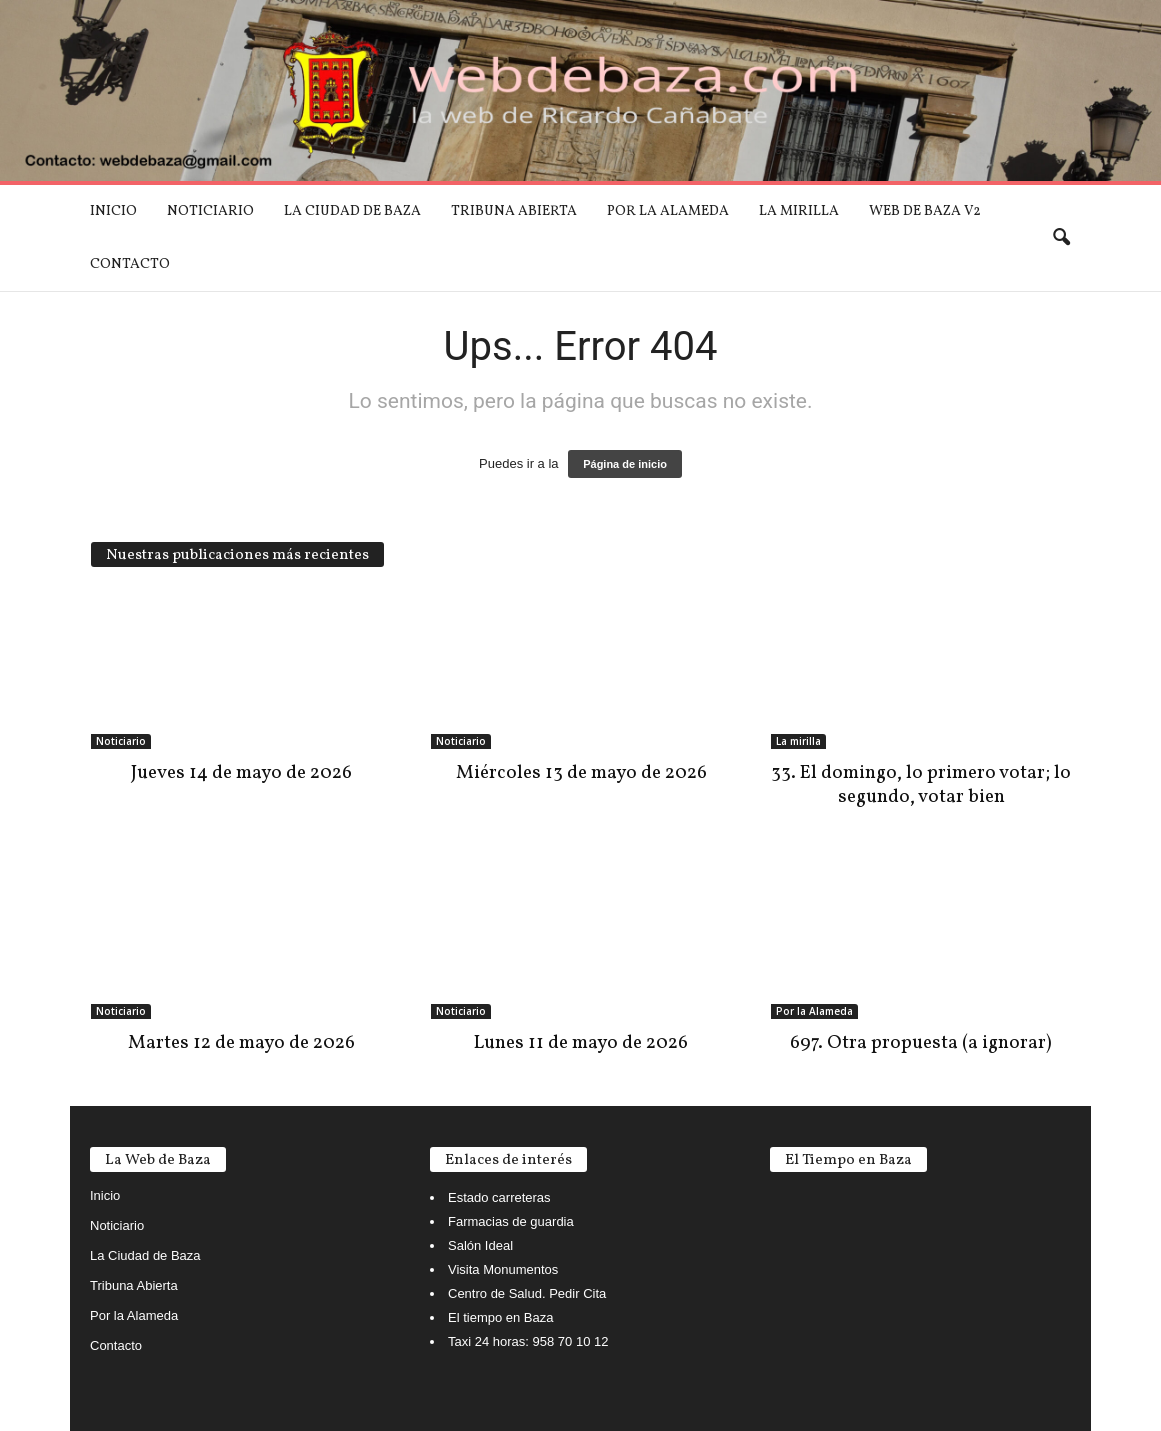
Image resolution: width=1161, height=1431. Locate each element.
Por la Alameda (668, 211)
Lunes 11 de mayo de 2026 (581, 1043)
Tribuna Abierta (514, 211)
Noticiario (210, 211)
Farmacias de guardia (511, 1221)
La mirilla (799, 211)
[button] (1061, 238)
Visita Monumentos (503, 1269)
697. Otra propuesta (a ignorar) (921, 1043)
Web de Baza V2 (925, 211)
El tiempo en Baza (501, 1317)
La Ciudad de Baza (352, 211)
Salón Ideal (480, 1245)
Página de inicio (625, 464)
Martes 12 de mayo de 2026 (241, 1043)
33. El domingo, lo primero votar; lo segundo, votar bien (921, 785)
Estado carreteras (499, 1197)
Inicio (113, 211)
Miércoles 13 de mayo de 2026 (581, 773)
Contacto (130, 264)
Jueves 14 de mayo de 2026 (241, 773)
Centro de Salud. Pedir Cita (527, 1293)
